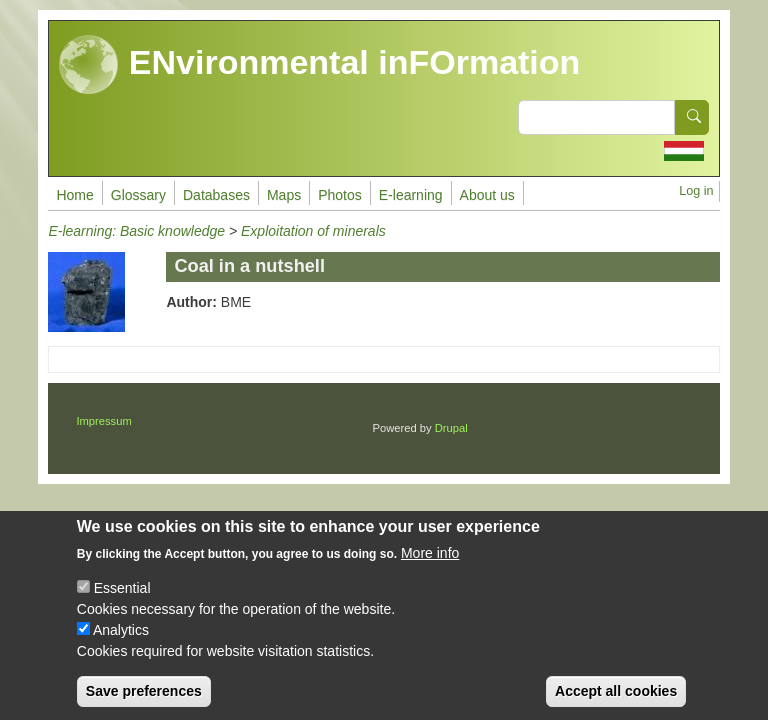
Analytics (121, 647)
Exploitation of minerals (313, 231)
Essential (122, 605)
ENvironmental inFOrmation (319, 65)
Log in (696, 191)
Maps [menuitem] (284, 195)
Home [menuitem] (74, 195)
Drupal (451, 428)
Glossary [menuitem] (138, 195)
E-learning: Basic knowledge (136, 231)
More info (430, 570)
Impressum (103, 421)
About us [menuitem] (487, 195)
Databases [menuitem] (216, 195)
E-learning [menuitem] (411, 195)
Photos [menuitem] (340, 195)
